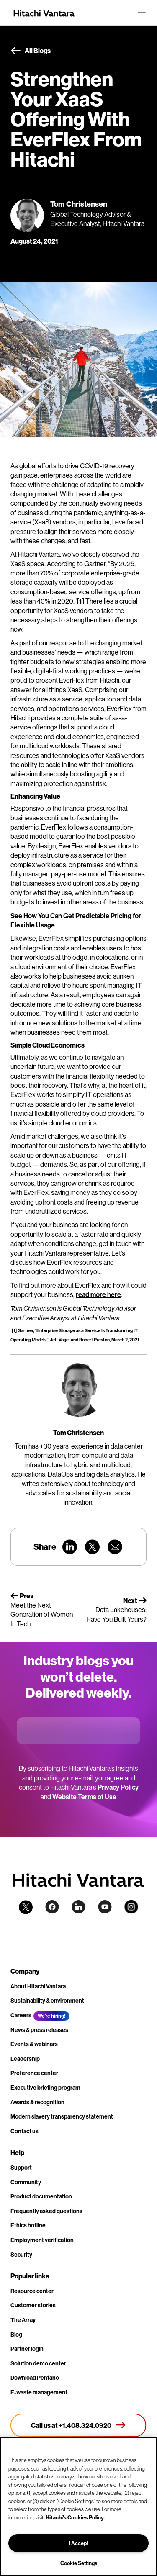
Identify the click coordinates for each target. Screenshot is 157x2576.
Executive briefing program (45, 2087)
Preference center (34, 2073)
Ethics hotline (28, 2225)
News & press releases (39, 2030)
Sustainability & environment (47, 2000)
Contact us (24, 2131)
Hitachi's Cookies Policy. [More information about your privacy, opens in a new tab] (75, 2517)
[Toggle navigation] (141, 13)
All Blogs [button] (30, 51)
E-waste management (38, 2392)
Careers (20, 2015)
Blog (16, 2334)
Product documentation (41, 2196)
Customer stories (33, 2305)
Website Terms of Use (84, 1797)
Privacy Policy (118, 1787)
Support (21, 2167)
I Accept (78, 2543)
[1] (80, 601)
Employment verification (42, 2240)
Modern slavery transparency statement (61, 2116)
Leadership (25, 2058)
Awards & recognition (37, 2102)
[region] (78, 2506)
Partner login (27, 2349)
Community (25, 2182)
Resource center (32, 2291)
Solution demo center (38, 2363)
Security (21, 2254)
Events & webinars (34, 2044)
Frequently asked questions (46, 2211)
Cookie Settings (78, 2563)
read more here (98, 1294)
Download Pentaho (34, 2377)
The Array (23, 2320)
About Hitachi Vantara (38, 1986)
